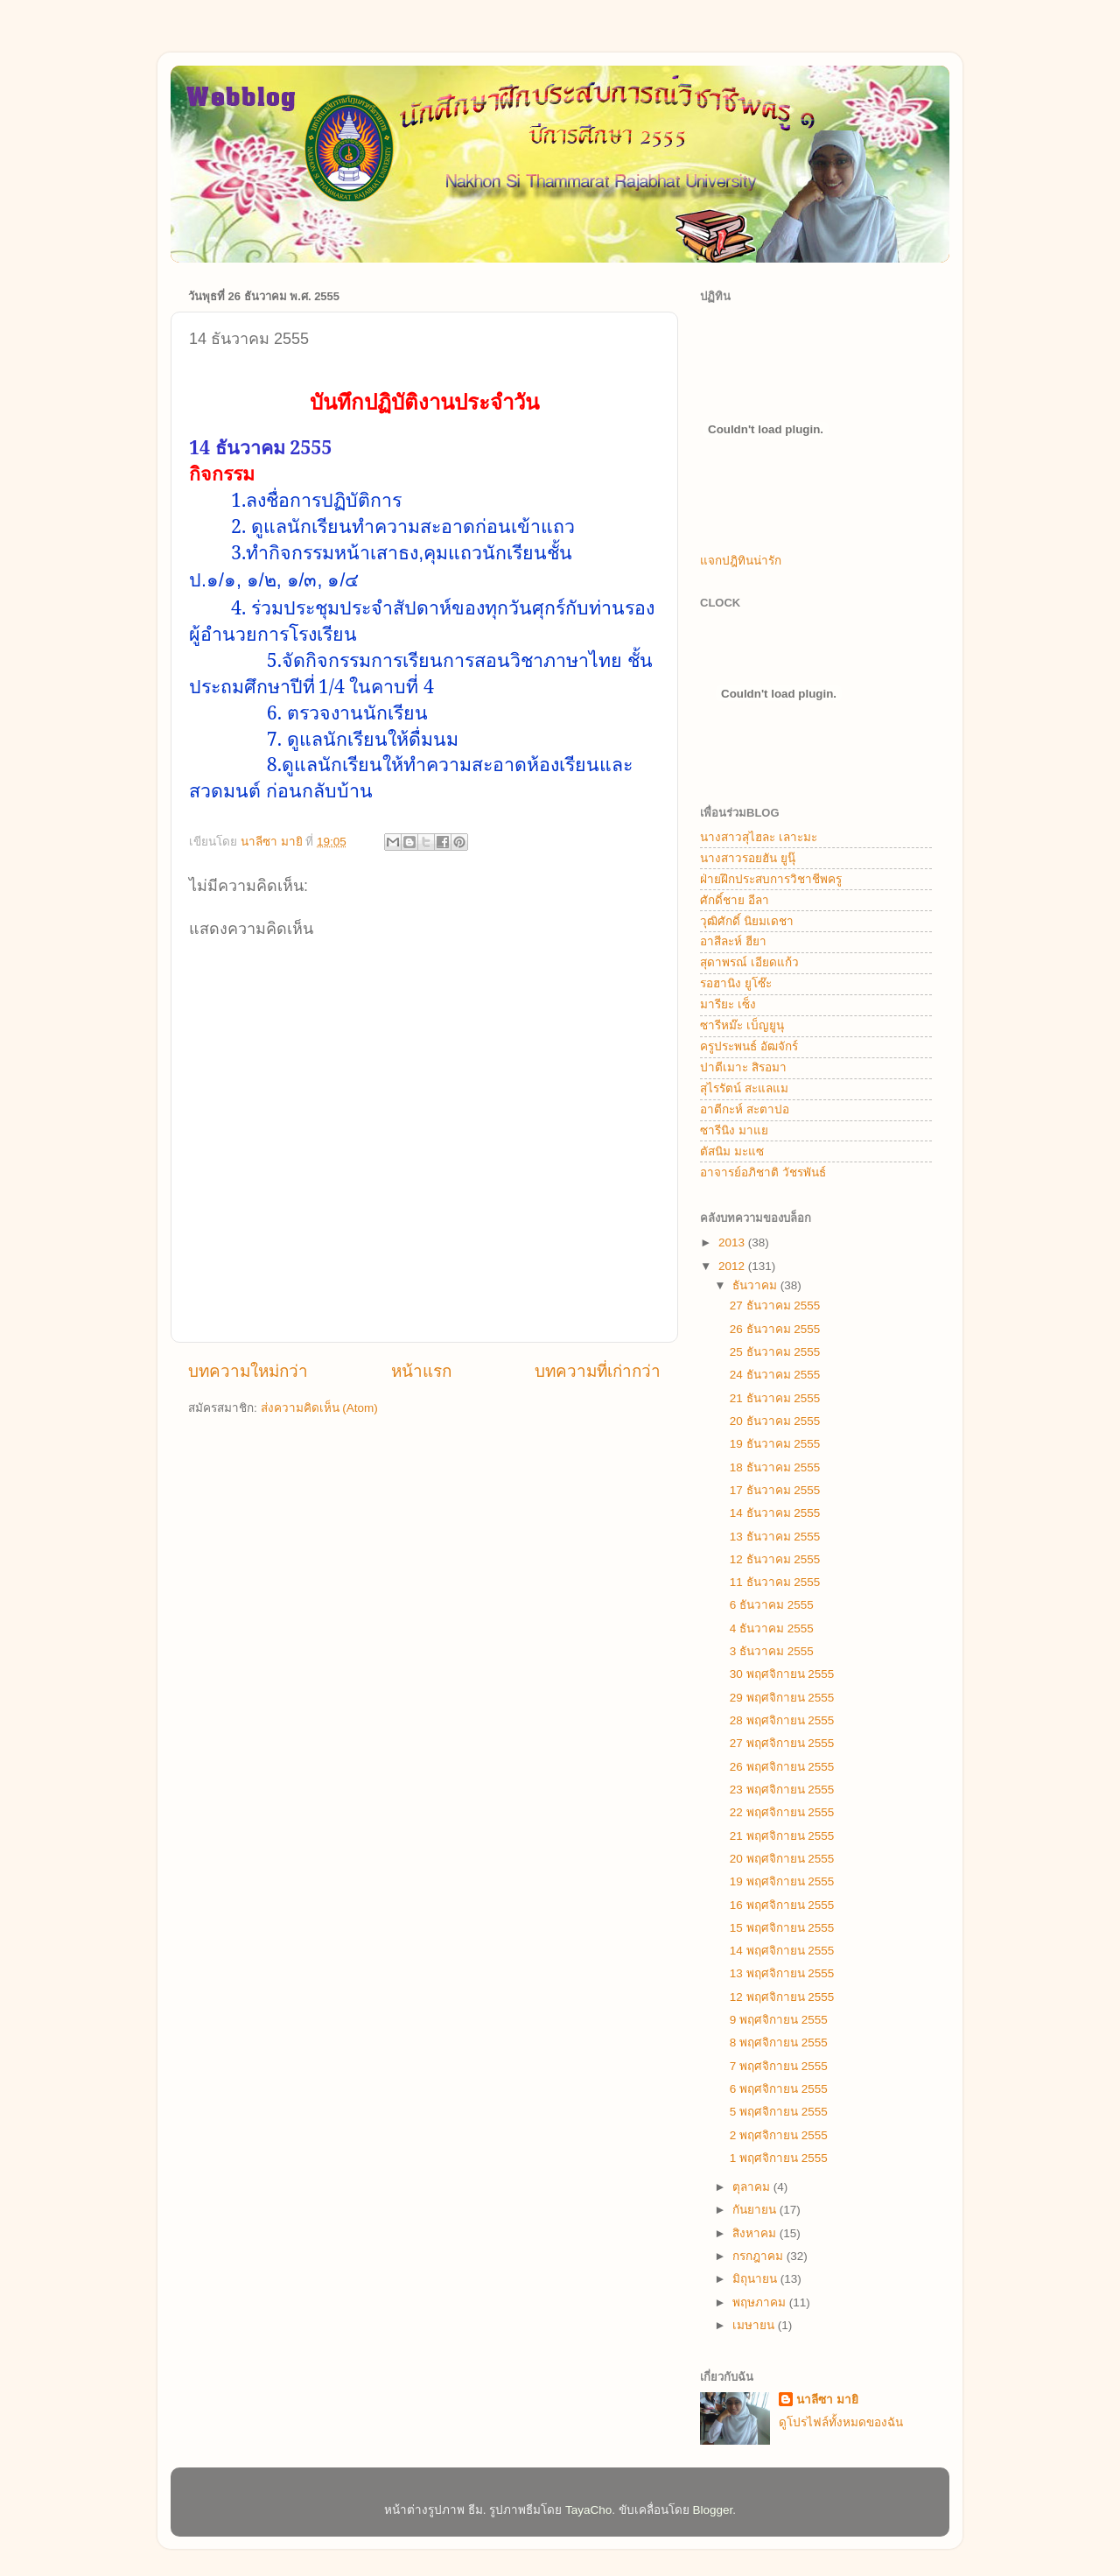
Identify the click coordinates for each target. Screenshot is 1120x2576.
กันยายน (756, 2209)
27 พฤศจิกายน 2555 (782, 1743)
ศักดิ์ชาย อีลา (734, 900)
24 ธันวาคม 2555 (775, 1374)
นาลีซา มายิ (827, 2399)
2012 (733, 1266)
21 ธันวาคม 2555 (775, 1398)
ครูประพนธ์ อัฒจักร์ (749, 1046)
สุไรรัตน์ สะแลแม (744, 1088)
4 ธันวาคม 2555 (772, 1628)
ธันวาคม (756, 1285)
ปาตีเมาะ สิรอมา (743, 1067)
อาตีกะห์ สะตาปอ (744, 1109)
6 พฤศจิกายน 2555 (779, 2088)
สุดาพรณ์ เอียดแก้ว (749, 962)
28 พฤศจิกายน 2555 (782, 1720)
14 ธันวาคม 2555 (775, 1513)
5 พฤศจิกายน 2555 (779, 2111)
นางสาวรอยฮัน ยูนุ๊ (747, 858)
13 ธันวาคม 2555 (775, 1536)
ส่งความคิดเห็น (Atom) (319, 1407)
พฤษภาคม (760, 2302)
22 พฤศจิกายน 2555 (782, 1812)
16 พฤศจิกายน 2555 (782, 1905)
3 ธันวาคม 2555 (772, 1651)
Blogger (713, 2509)
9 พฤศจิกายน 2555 (779, 2019)
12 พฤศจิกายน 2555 (782, 1997)
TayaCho (588, 2509)
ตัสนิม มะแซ (732, 1151)
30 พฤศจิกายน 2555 (782, 1674)
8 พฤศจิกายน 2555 (779, 2042)
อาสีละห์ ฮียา (733, 941)
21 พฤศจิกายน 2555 (782, 1836)
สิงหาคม (756, 2233)
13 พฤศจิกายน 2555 (782, 1973)
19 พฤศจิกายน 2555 (782, 1881)
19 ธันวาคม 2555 (775, 1443)
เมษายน (755, 2325)
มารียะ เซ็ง (728, 1004)
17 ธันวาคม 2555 (775, 1490)
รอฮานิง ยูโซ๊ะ (736, 983)
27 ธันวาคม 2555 (775, 1305)
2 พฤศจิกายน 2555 (779, 2135)
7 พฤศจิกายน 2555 (779, 2066)
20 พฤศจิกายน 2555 (782, 1858)
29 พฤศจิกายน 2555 (782, 1697)
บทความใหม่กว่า (248, 1371)
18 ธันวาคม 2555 (775, 1467)
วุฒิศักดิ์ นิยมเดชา (747, 921)
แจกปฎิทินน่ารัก (740, 560)
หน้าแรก (421, 1371)
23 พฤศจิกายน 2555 (782, 1789)
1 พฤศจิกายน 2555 (779, 2158)
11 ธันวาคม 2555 (775, 1582)
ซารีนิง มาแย (734, 1130)
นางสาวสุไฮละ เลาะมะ (758, 837)
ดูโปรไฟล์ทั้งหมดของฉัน (841, 2422)
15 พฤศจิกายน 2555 (782, 1927)
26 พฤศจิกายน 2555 (782, 1766)
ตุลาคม (753, 2186)
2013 (733, 1242)
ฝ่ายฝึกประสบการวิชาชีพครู (771, 879)
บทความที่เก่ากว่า (598, 1371)
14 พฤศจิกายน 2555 (782, 1950)
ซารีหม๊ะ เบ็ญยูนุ (742, 1025)
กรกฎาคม (759, 2256)
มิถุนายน (756, 2278)
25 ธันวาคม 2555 (775, 1351)
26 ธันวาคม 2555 (775, 1329)
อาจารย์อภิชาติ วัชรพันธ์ (763, 1172)
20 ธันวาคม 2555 (775, 1421)
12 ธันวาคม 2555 (775, 1559)
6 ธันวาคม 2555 (772, 1604)
